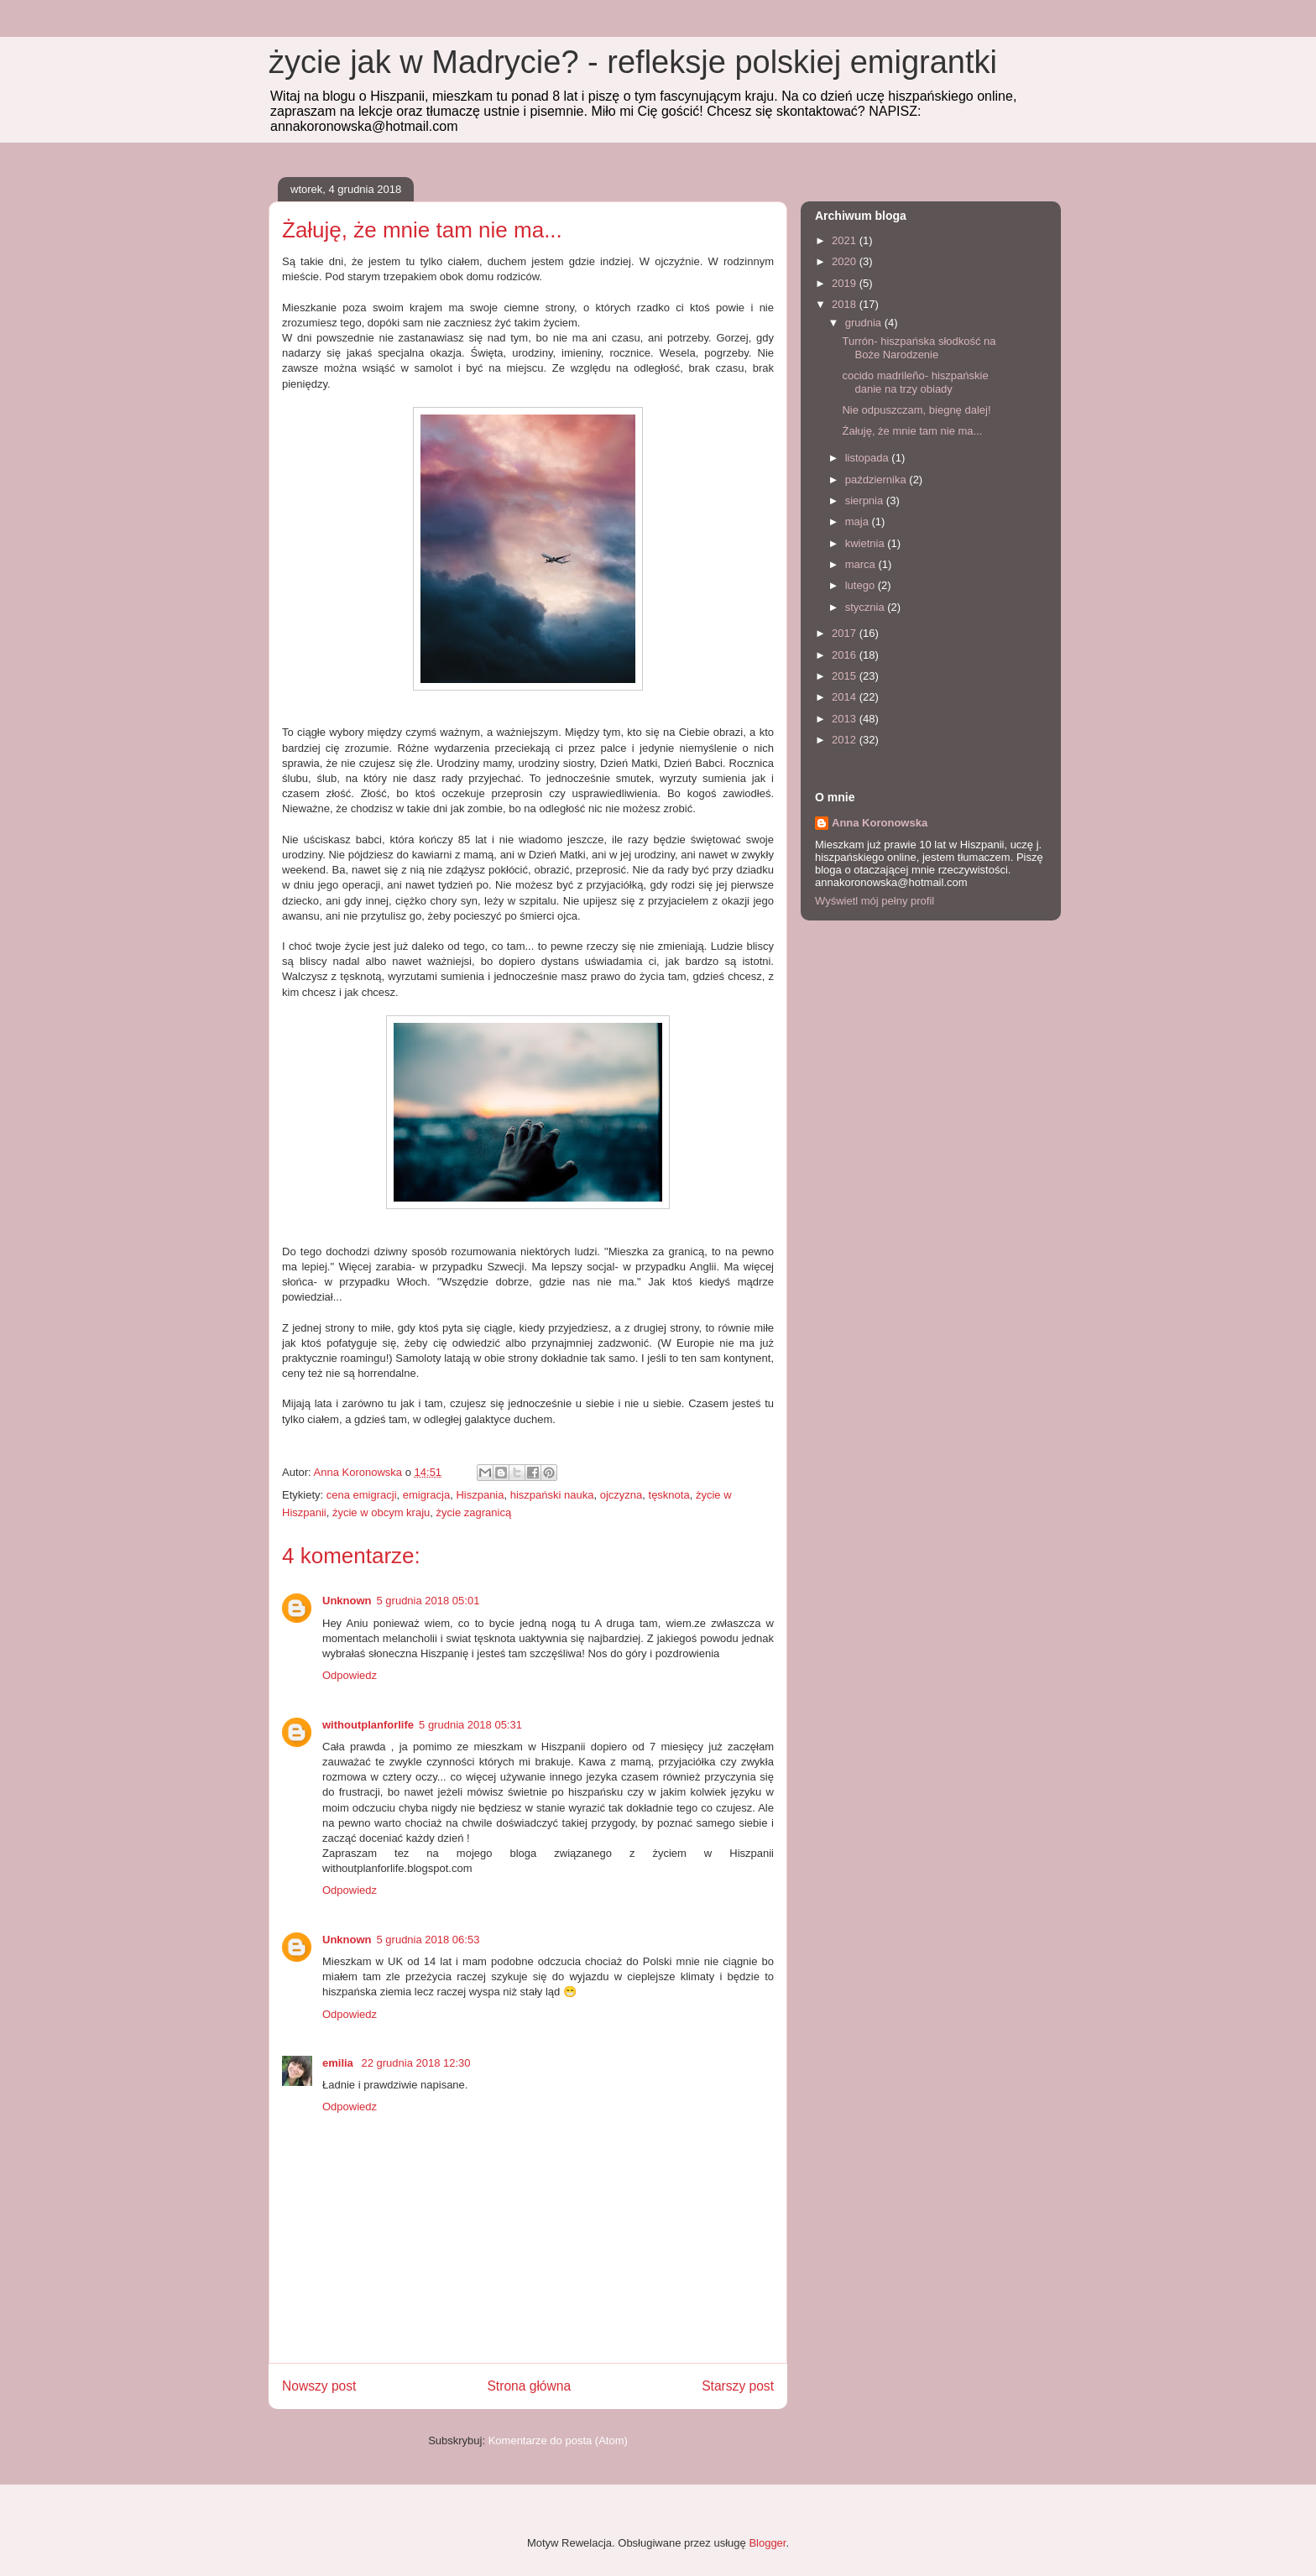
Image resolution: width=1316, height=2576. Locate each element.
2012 (845, 739)
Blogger (767, 2543)
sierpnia (865, 500)
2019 (845, 283)
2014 (845, 697)
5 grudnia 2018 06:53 (428, 1939)
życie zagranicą (474, 1512)
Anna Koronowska (879, 822)
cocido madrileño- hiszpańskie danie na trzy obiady (915, 382)
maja (858, 521)
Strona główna (529, 2386)
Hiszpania (480, 1495)
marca (862, 564)
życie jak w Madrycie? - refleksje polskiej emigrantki (633, 62)
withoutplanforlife (368, 1724)
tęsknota (669, 1495)
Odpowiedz (349, 1675)
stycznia (866, 607)
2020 (845, 261)
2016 (845, 655)
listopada (868, 457)
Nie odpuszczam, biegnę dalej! (916, 410)
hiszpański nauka (552, 1495)
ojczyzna (621, 1495)
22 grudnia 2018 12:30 (415, 2063)
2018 (845, 304)
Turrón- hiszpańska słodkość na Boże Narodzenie (918, 348)
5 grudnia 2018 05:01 (428, 1600)
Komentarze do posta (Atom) (558, 2440)
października (877, 479)
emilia (339, 2063)
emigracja (426, 1495)
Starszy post (738, 2386)
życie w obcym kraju (381, 1512)
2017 (845, 633)
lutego (861, 585)
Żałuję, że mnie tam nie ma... (912, 431)
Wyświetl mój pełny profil (874, 900)
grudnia (865, 322)
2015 (845, 676)
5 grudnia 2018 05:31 (470, 1724)
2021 (845, 240)
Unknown (347, 1600)
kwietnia (866, 543)
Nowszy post (319, 2386)
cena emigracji (361, 1495)
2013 (845, 718)
